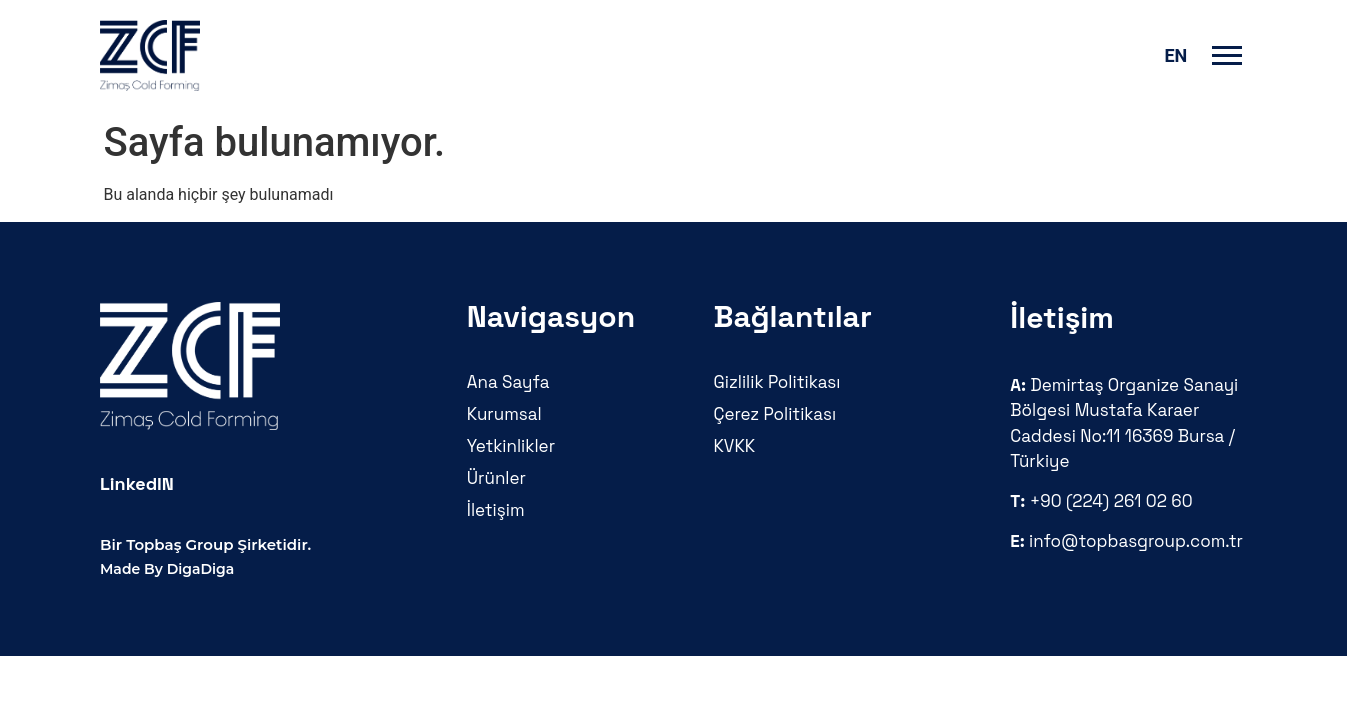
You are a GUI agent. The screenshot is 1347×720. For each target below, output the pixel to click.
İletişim (496, 510)
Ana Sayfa (508, 382)
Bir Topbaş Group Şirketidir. (205, 544)
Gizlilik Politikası (777, 382)
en (1175, 55)
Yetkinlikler (511, 446)
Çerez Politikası (775, 414)
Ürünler (496, 478)
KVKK (735, 446)
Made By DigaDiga (167, 569)
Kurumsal (504, 414)
